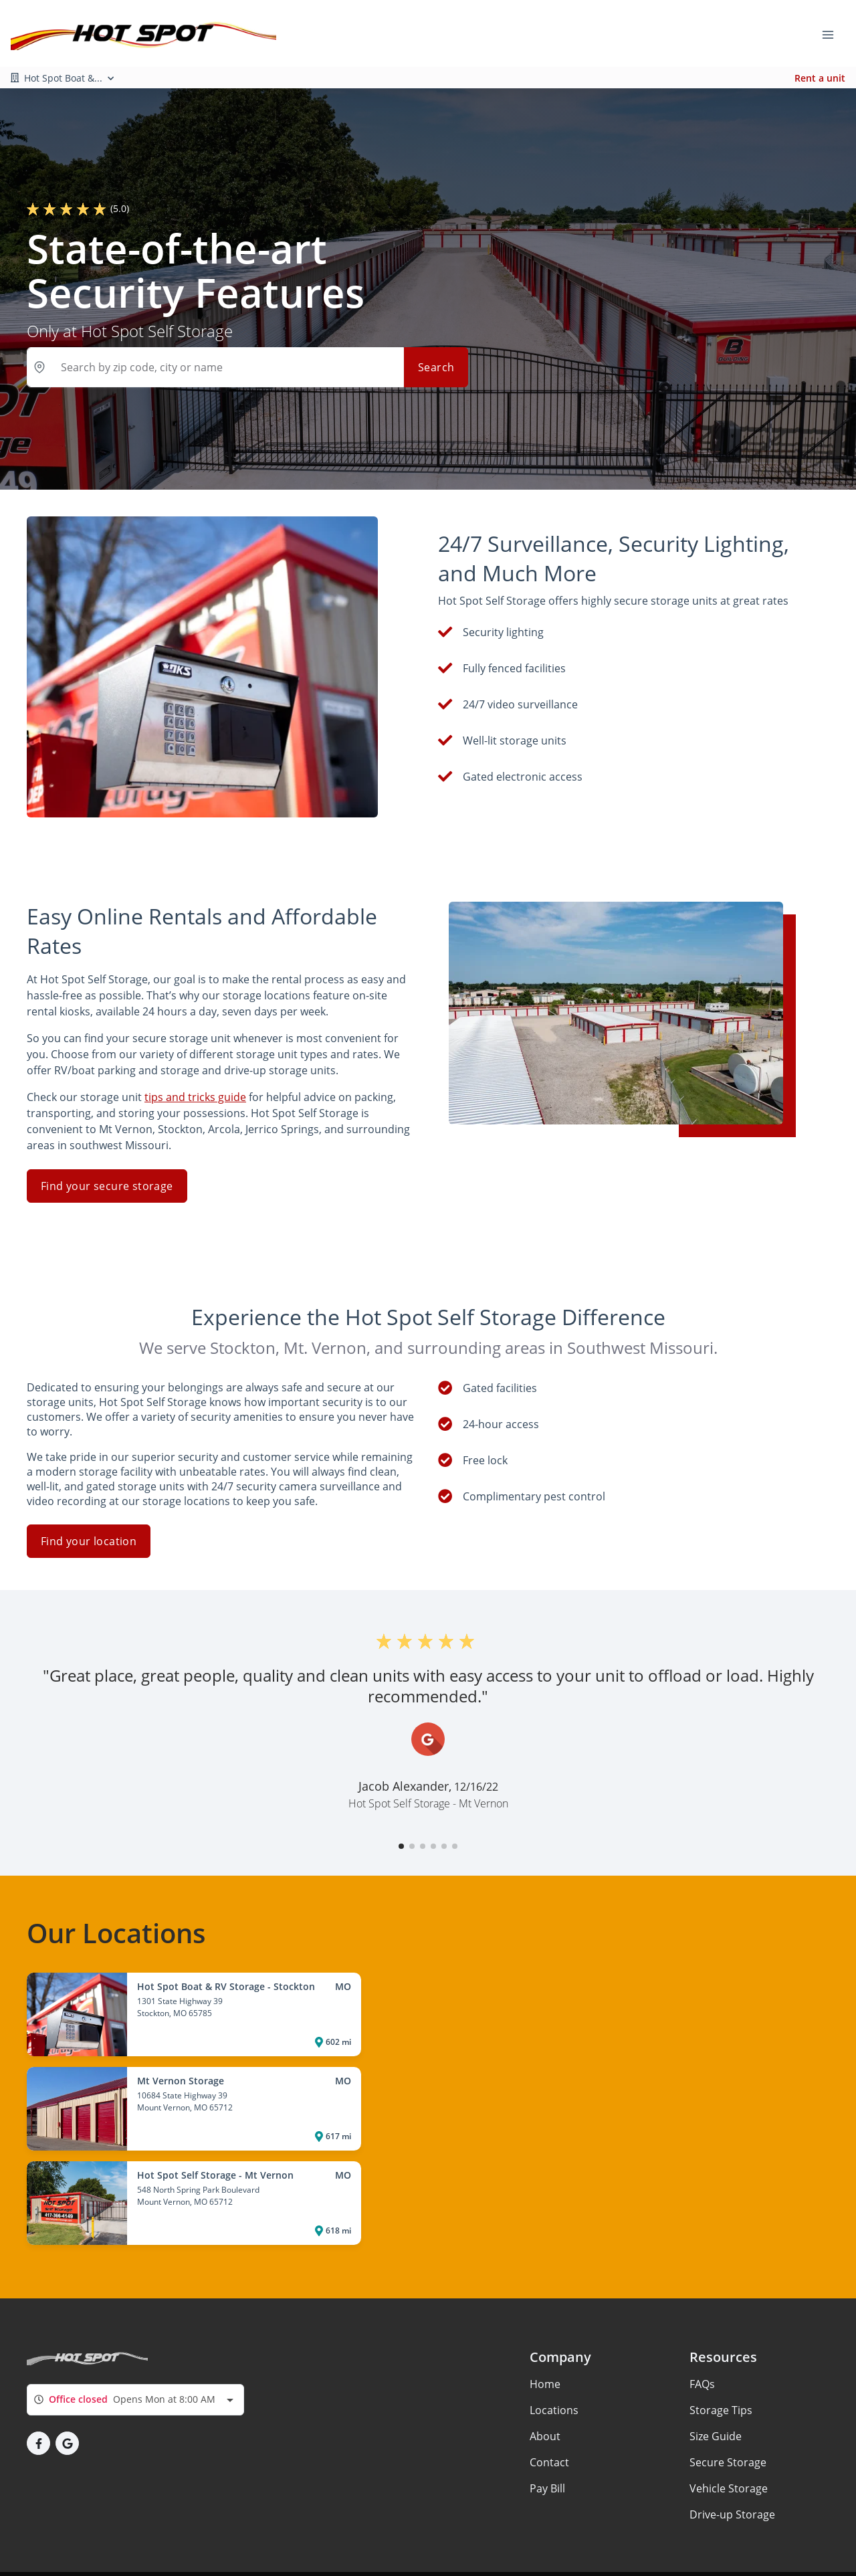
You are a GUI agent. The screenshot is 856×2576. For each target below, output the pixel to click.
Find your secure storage (107, 1160)
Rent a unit (819, 78)
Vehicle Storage (728, 2463)
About (545, 2410)
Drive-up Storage (732, 2489)
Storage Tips (720, 2384)
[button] (401, 1820)
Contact (549, 2437)
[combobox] (135, 2374)
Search (436, 367)
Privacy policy (74, 2561)
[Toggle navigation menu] (833, 33)
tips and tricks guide (195, 1071)
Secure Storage (727, 2437)
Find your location (88, 1515)
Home (545, 2358)
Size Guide (715, 2410)
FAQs (702, 2358)
